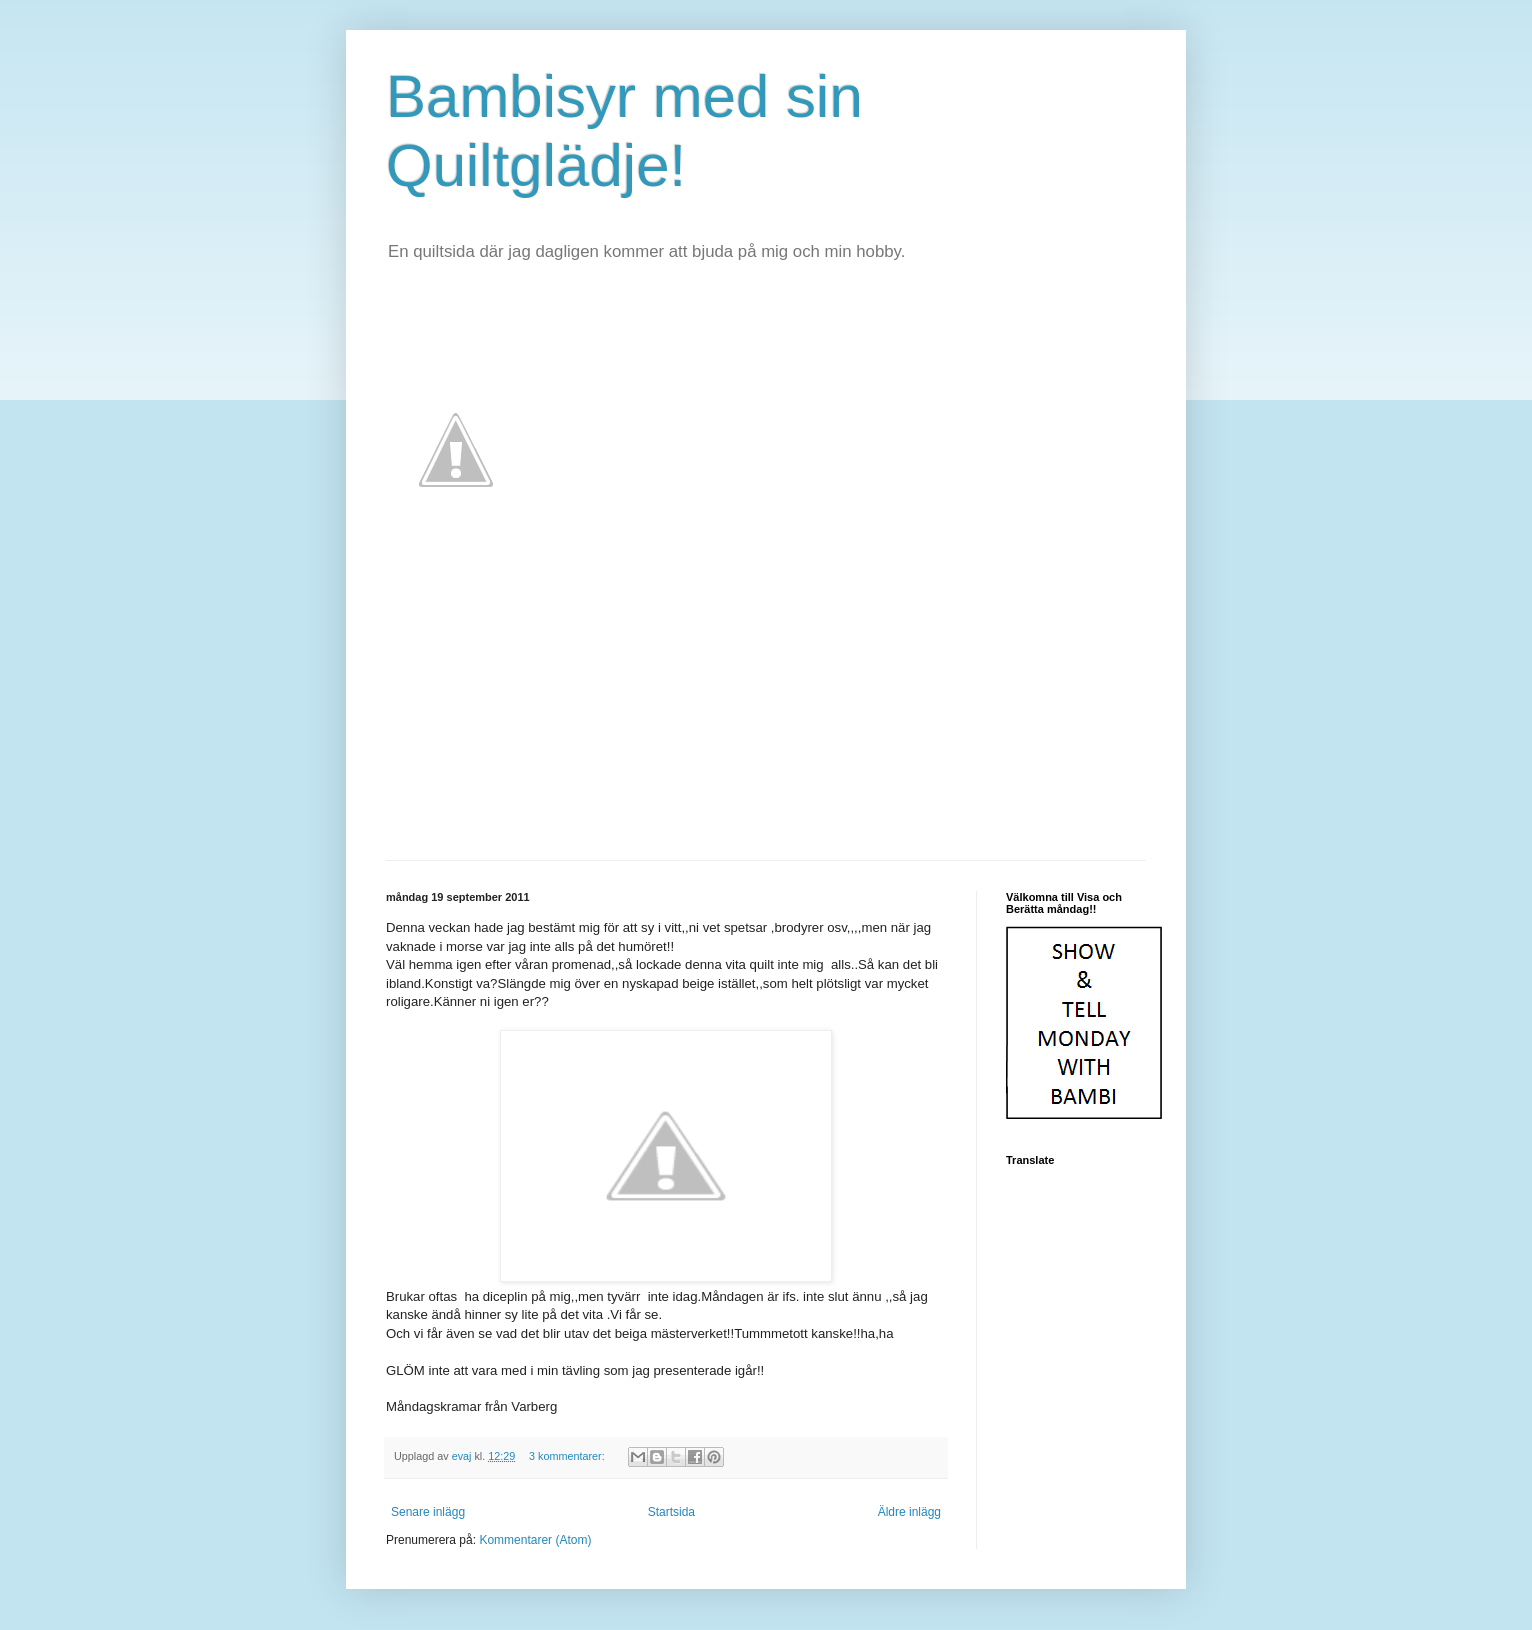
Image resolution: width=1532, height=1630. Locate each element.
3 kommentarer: (568, 1456)
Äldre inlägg (909, 1512)
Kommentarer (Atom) (535, 1540)
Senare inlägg (428, 1512)
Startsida (671, 1512)
